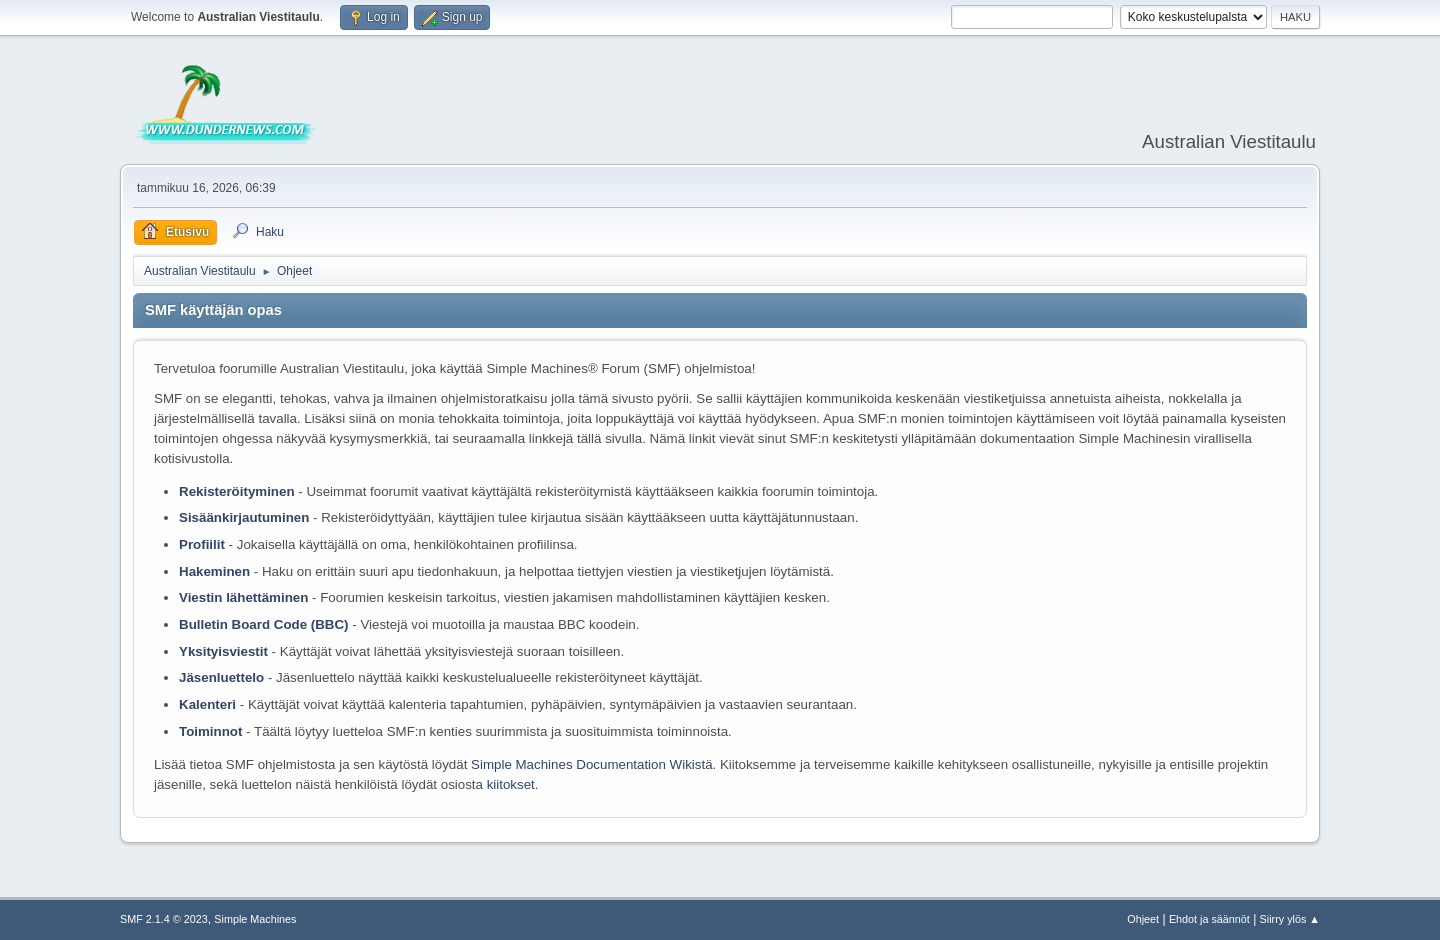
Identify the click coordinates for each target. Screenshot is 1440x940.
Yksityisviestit (223, 651)
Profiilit (202, 544)
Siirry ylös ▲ (1290, 919)
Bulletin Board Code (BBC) (265, 624)
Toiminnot (210, 731)
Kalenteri (207, 704)
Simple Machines (255, 919)
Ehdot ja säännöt (1209, 919)
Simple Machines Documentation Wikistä (591, 764)
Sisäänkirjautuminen (244, 517)
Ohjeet (1143, 919)
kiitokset (511, 784)
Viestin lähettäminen (243, 597)
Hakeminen (214, 571)
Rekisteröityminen (237, 491)
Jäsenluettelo (221, 677)
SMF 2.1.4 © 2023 (164, 919)
